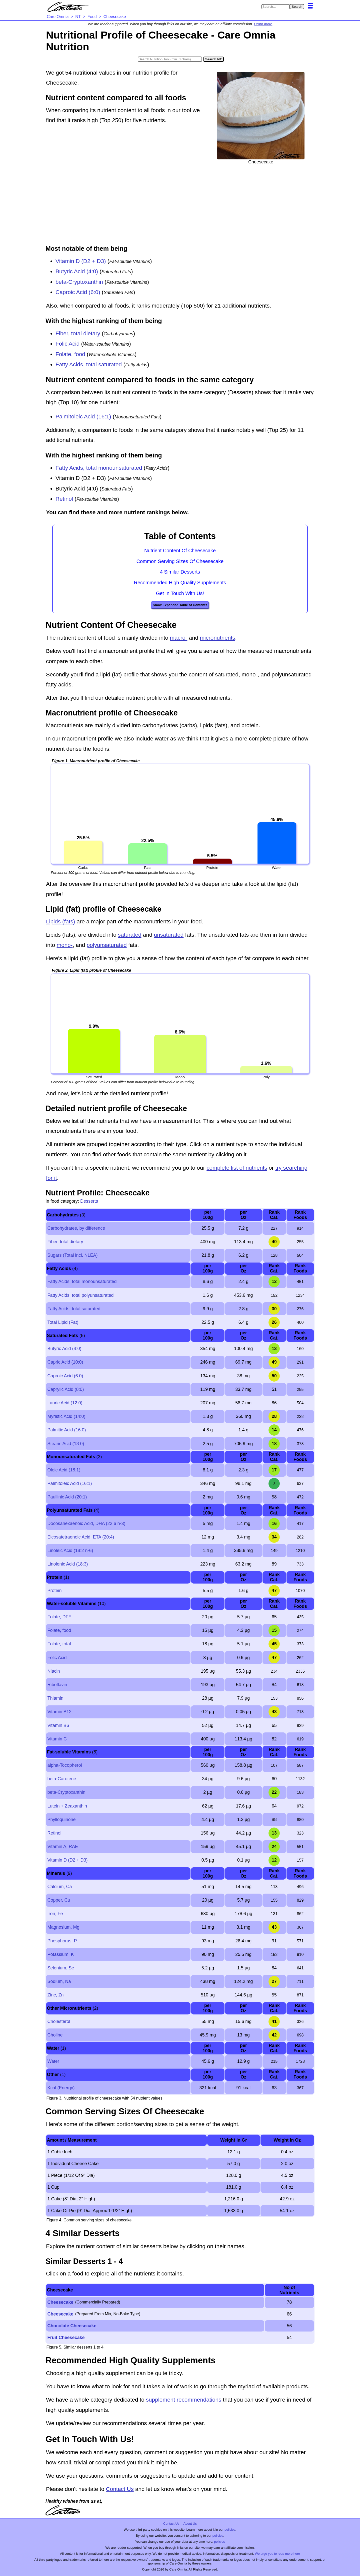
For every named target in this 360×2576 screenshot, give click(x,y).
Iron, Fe (55, 1913)
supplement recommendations (183, 2400)
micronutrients (217, 638)
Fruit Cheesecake (65, 2337)
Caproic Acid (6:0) (78, 292)
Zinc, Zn (55, 1994)
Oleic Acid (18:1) (63, 1469)
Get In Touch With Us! (180, 593)
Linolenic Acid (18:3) (67, 1564)
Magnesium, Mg (63, 1927)
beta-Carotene (61, 1778)
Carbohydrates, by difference (76, 1228)
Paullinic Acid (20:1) (67, 1496)
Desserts (89, 1201)
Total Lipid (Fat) (62, 1322)
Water (53, 2061)
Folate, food (70, 354)
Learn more (263, 24)
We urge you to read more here (277, 2553)
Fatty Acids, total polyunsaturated (80, 1295)
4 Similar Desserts (180, 572)
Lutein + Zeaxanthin (67, 1806)
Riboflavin (57, 1684)
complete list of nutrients (236, 1168)
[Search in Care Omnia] (276, 6)
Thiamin (55, 1698)
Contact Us (120, 2489)
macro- (178, 638)
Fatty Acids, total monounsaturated (99, 468)
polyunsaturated (107, 945)
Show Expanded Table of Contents (180, 605)
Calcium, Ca (59, 1886)
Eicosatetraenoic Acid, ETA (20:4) (80, 1536)
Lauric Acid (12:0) (64, 1402)
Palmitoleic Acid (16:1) (83, 416)
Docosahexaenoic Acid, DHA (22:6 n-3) (86, 1523)
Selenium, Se (60, 1967)
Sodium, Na (59, 1981)
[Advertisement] (180, 204)
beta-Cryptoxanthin (79, 282)
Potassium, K (60, 1954)
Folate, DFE (59, 1616)
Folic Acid (68, 344)
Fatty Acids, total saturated (89, 364)
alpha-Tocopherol (64, 1765)
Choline (54, 2034)
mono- (65, 945)
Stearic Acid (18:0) (65, 1443)
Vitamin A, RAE (62, 1846)
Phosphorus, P (62, 1940)
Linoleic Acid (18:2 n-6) (70, 1550)
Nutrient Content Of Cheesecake (180, 550)
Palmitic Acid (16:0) (66, 1429)
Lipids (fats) (60, 921)
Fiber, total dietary (78, 333)
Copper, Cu (58, 1900)
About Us (189, 2523)
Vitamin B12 (59, 1711)
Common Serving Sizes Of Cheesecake (180, 561)
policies (229, 2529)
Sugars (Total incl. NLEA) (72, 1255)
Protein (54, 1590)
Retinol (64, 499)
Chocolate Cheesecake (71, 2325)
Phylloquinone (61, 1819)
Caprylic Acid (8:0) (65, 1389)
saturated (130, 935)
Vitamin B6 (58, 1725)
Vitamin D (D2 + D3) (81, 261)
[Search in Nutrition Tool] (170, 59)
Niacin (53, 1671)
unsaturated (169, 935)
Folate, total (59, 1643)
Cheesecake (60, 2302)
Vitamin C (57, 1738)
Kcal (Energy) (60, 2087)
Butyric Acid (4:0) (77, 271)
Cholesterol (58, 2021)
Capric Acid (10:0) (65, 1362)
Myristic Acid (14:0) (66, 1416)
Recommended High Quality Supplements (180, 582)
